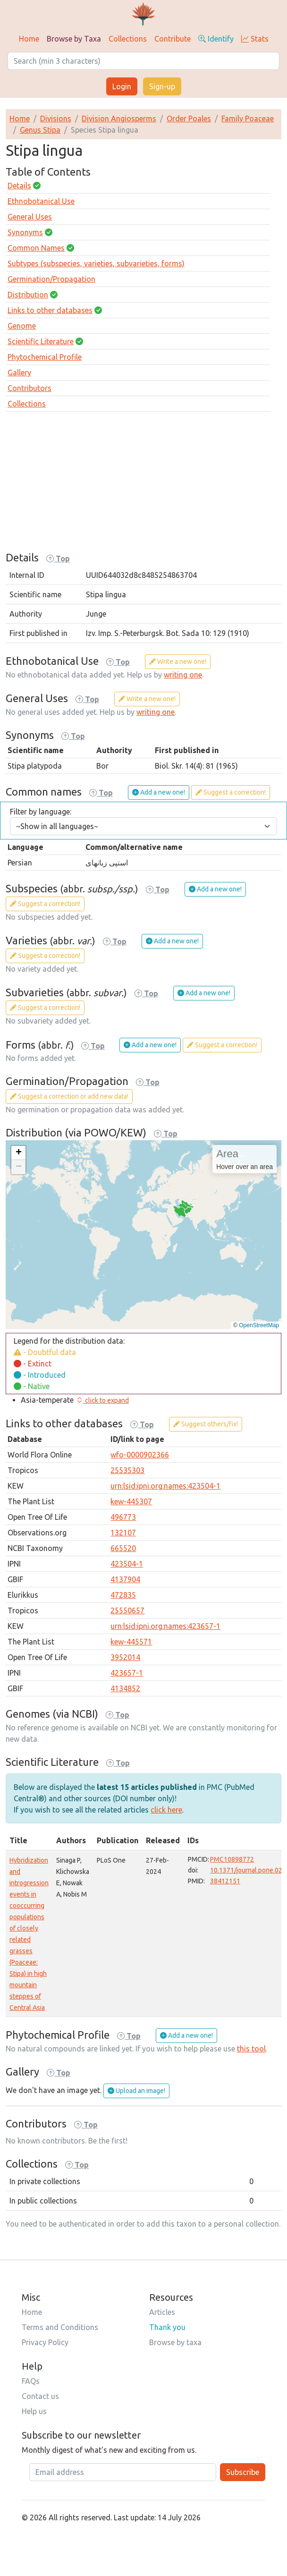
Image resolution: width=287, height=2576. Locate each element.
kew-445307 (131, 1501)
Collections (128, 38)
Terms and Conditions (60, 2327)
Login (121, 86)
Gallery (19, 372)
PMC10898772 (232, 1859)
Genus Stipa (40, 130)
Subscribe (242, 2472)
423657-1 (126, 1673)
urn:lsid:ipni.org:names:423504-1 (165, 1486)
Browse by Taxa (74, 38)
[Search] (143, 61)
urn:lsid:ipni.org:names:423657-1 (165, 1626)
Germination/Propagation (51, 279)
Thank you (167, 2327)
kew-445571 (131, 1641)
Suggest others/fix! (205, 1424)
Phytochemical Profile (45, 357)
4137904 (125, 1579)
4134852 (125, 1688)
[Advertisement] (143, 485)
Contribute (172, 38)
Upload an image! (136, 2090)
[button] (18, 1153)
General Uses (30, 216)
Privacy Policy (45, 2342)
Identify (216, 38)
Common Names (36, 248)
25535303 (127, 1470)
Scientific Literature (41, 341)
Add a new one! (158, 792)
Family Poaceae (247, 118)
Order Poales (189, 118)
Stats (255, 38)
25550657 (127, 1610)
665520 (123, 1548)
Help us (34, 2411)
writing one (183, 674)
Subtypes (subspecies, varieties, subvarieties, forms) (96, 263)
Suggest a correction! (230, 792)
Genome (22, 326)
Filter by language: (40, 811)
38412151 (225, 1881)
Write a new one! (177, 661)
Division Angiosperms (119, 118)
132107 (123, 1532)
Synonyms (25, 232)
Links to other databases (50, 310)
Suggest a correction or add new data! (69, 1096)
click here (166, 1809)
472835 (123, 1595)
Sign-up (162, 86)
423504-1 (126, 1563)
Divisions (55, 118)
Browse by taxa (175, 2342)
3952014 (125, 1657)
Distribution (28, 294)
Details (19, 185)
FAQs (31, 2381)
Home (29, 38)
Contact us (40, 2396)
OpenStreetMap (259, 1325)
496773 (123, 1517)
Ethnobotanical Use (41, 201)
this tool (251, 2048)
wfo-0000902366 (139, 1454)
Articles (162, 2312)
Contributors (29, 388)
